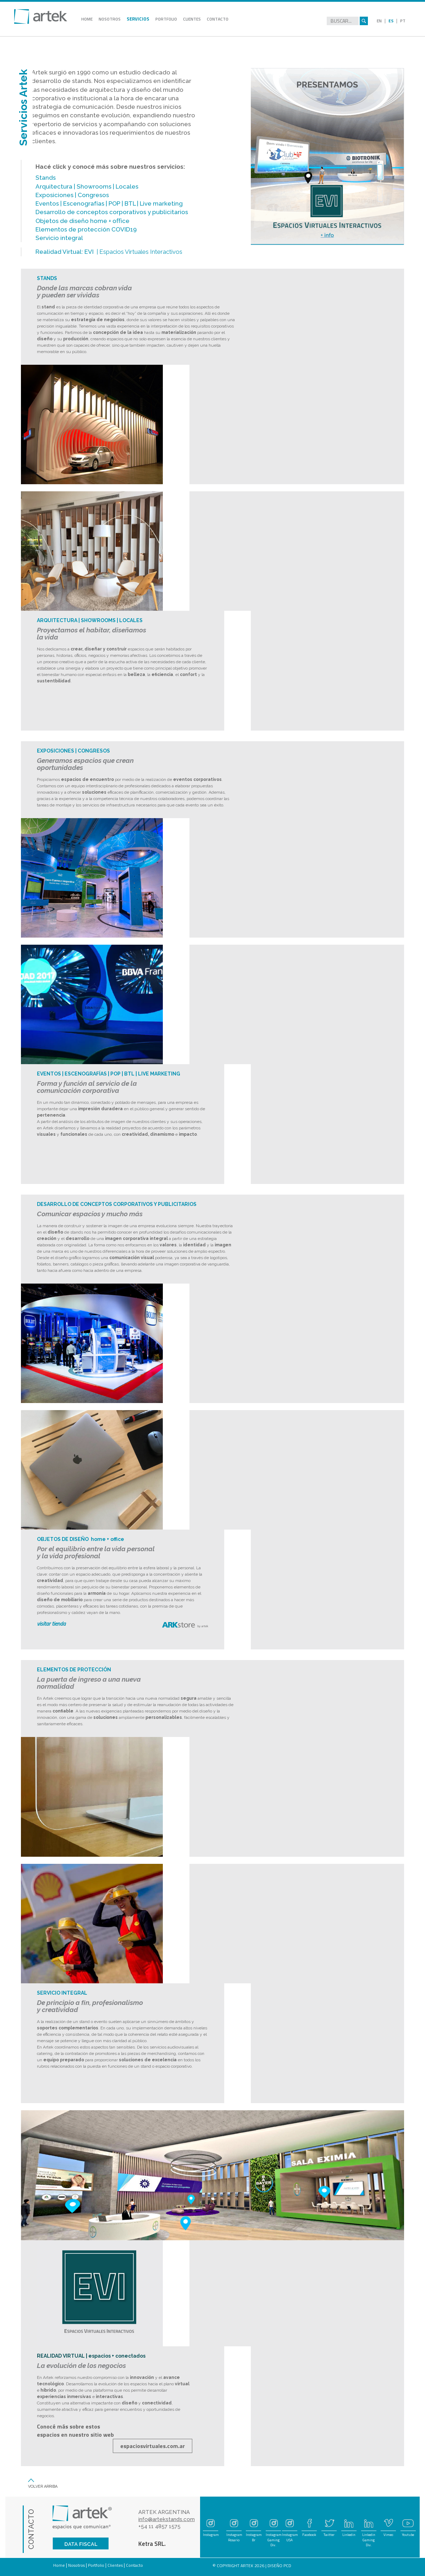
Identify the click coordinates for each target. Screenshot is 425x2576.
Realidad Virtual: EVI (64, 251)
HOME (90, 20)
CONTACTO (221, 20)
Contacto (134, 2565)
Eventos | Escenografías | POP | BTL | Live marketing (109, 203)
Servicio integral (59, 237)
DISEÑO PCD (279, 2565)
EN (379, 20)
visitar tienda (51, 1624)
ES (390, 20)
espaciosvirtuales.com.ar (152, 2446)
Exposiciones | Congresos (72, 195)
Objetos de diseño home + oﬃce (82, 220)
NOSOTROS (113, 20)
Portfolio (96, 2565)
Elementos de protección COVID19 (86, 229)
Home (59, 2565)
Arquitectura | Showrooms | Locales (86, 186)
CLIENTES (195, 20)
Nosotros (76, 2565)
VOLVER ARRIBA (42, 2486)
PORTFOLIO (170, 20)
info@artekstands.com (166, 2519)
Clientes (115, 2565)
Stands (45, 177)
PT (402, 20)
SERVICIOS (141, 20)
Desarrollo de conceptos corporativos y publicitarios (111, 212)
